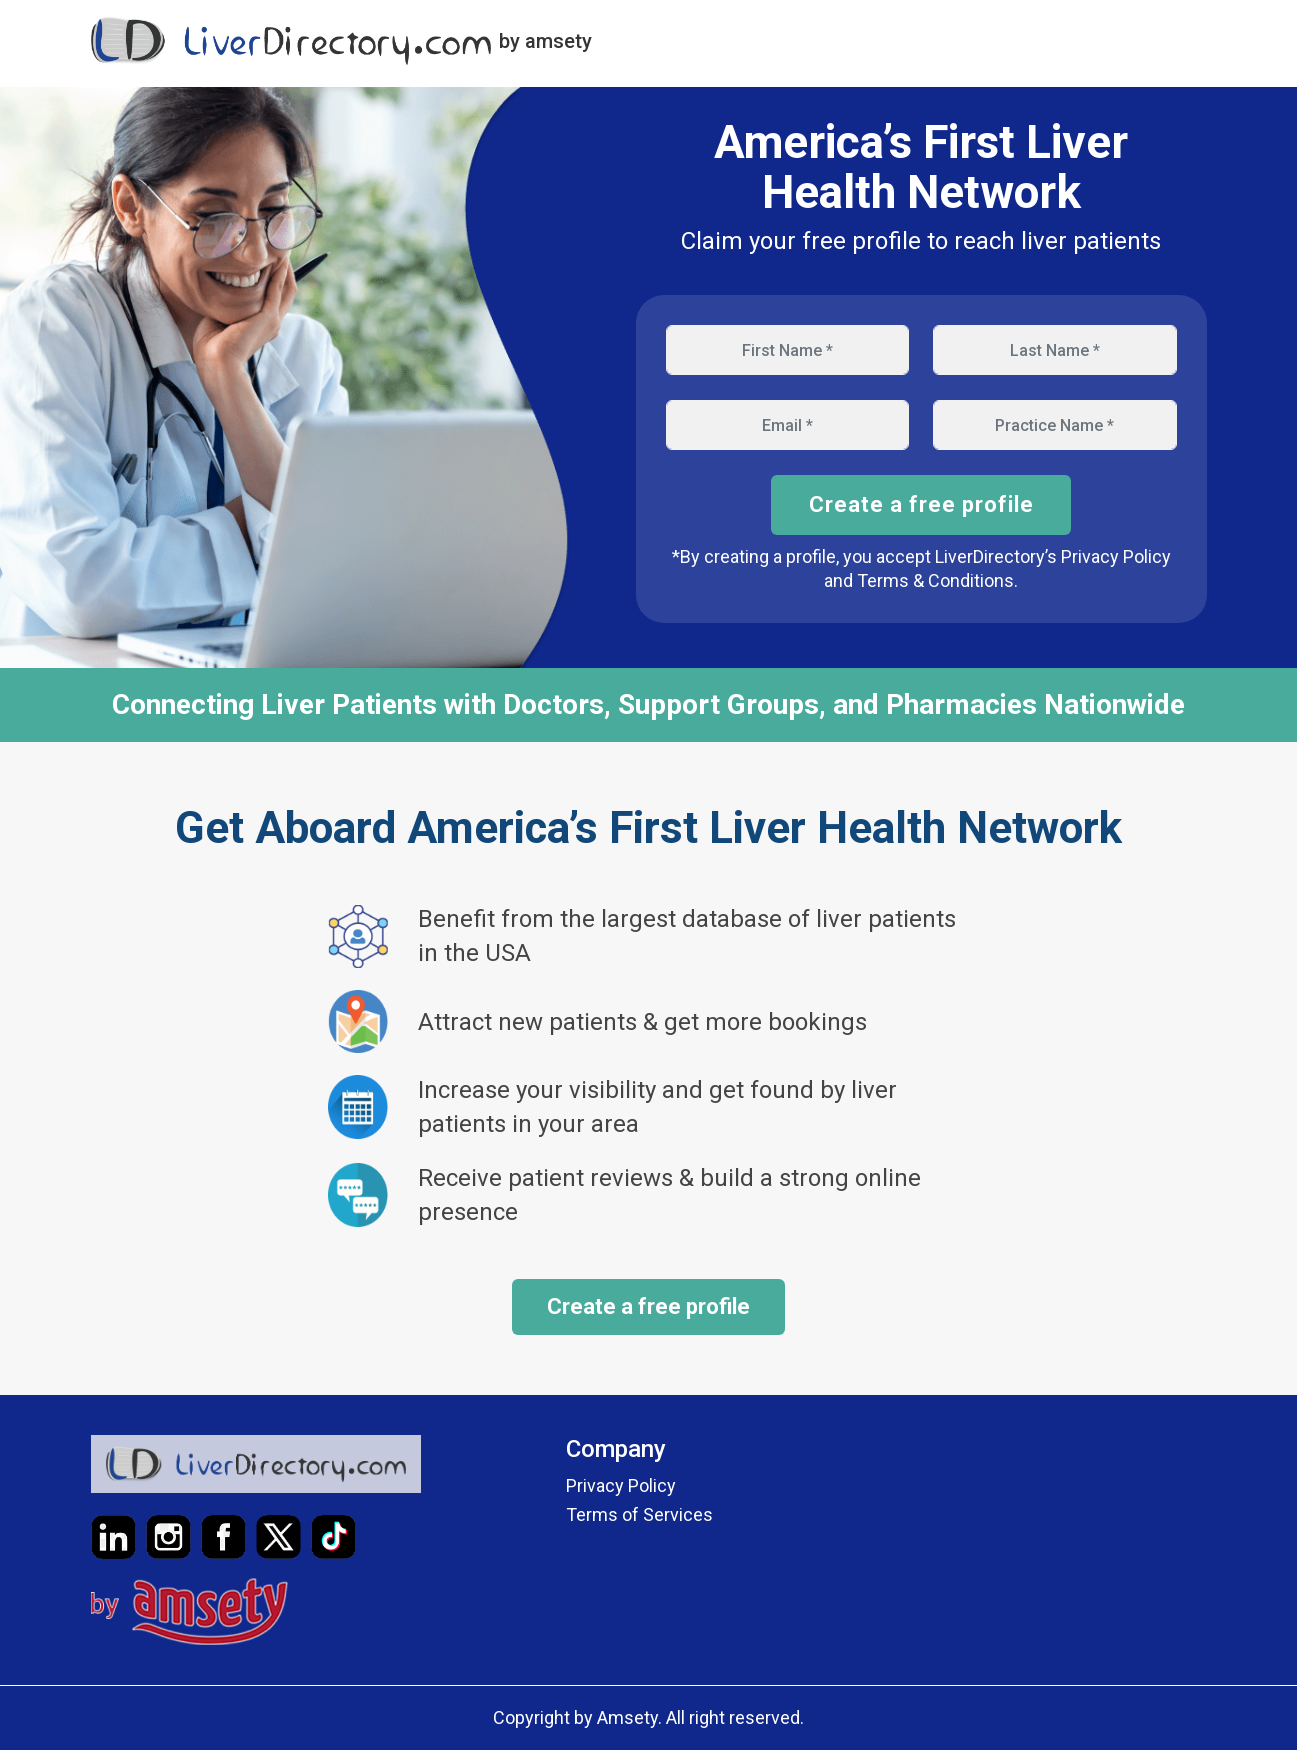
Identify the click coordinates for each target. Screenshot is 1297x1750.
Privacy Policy (621, 1485)
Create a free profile (921, 504)
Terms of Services (639, 1514)
